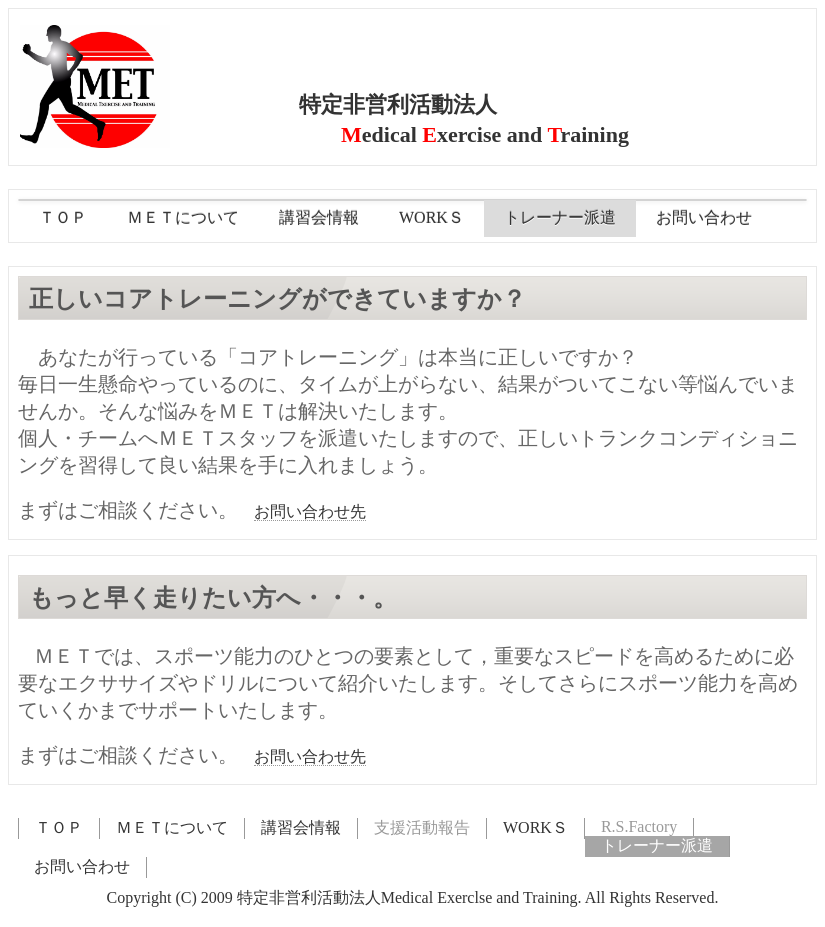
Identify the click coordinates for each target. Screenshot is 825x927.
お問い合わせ (704, 217)
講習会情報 (319, 217)
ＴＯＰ (63, 217)
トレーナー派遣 (560, 217)
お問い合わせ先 (310, 511)
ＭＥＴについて (183, 217)
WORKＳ (431, 217)
